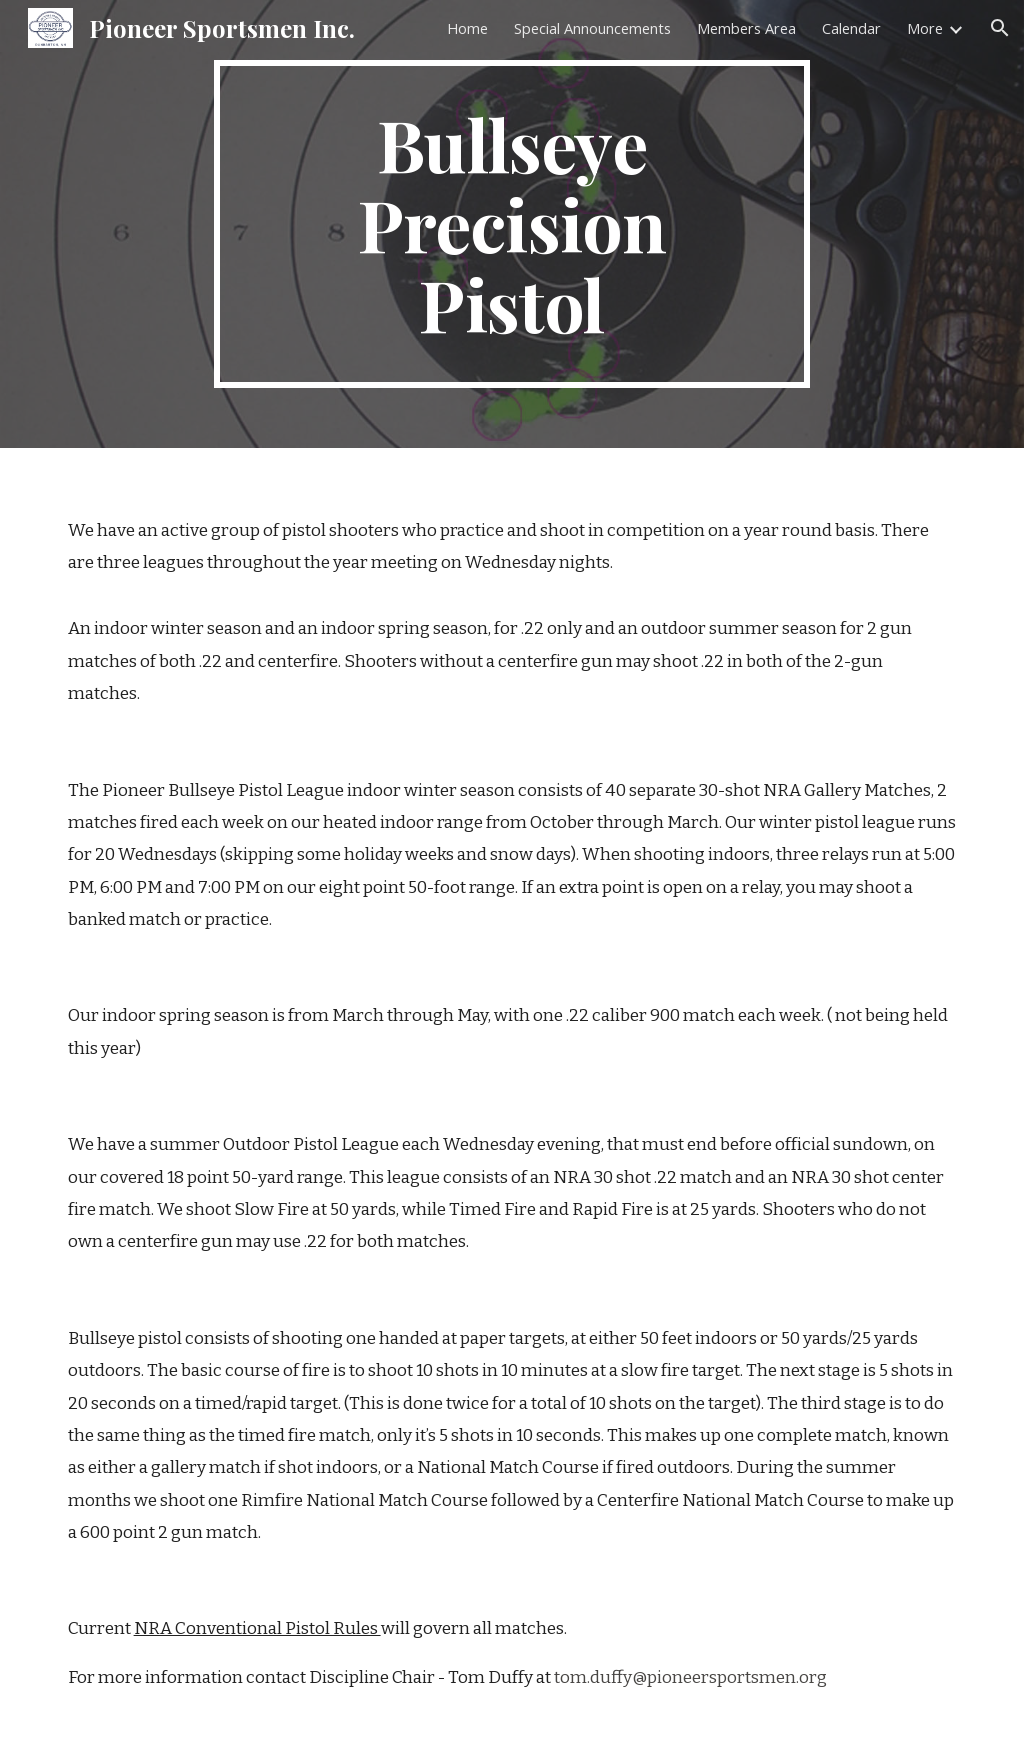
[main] (511, 224)
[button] (1000, 28)
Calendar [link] (851, 28)
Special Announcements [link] (592, 28)
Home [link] (467, 28)
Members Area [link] (746, 28)
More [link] (925, 28)
